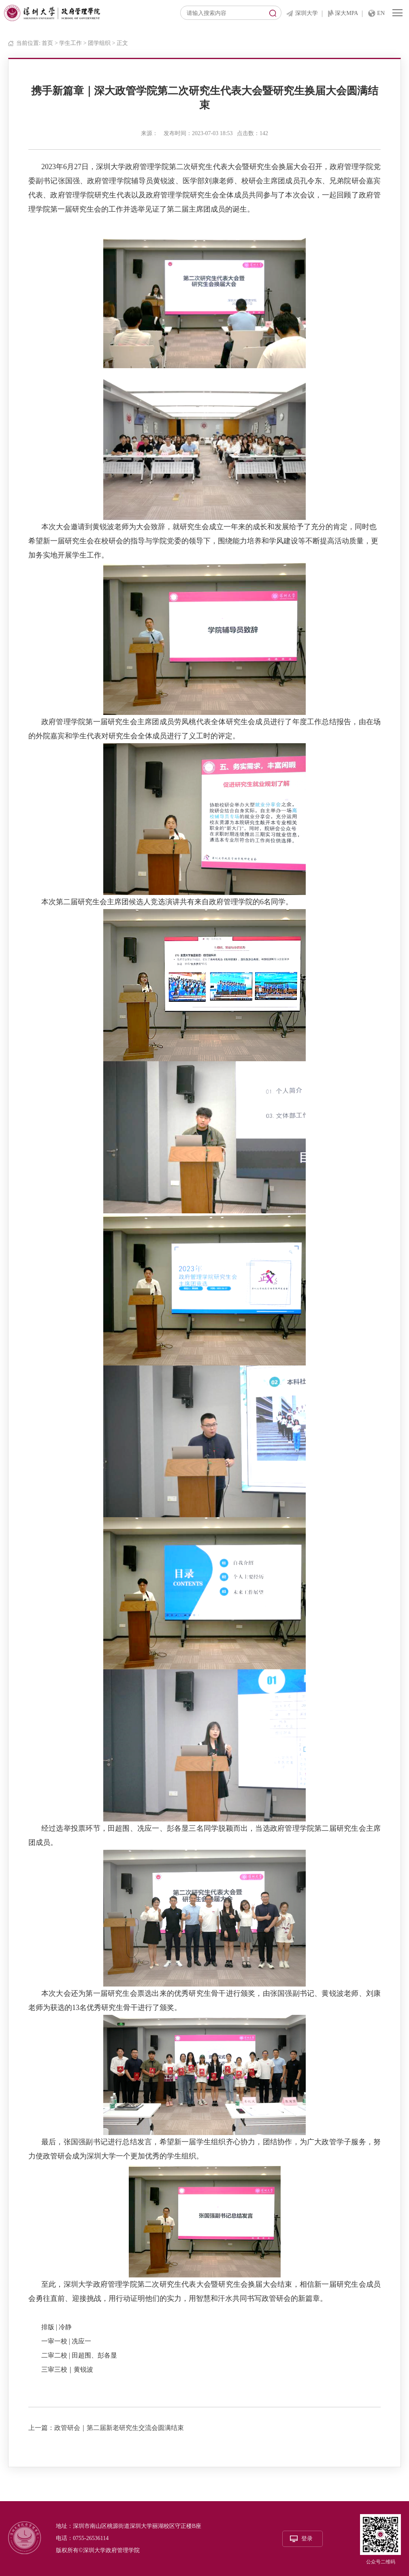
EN (381, 13)
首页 (47, 43)
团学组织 (99, 43)
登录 (307, 2539)
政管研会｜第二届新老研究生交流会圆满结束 (119, 2427)
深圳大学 (306, 13)
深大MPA (346, 13)
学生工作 (70, 43)
